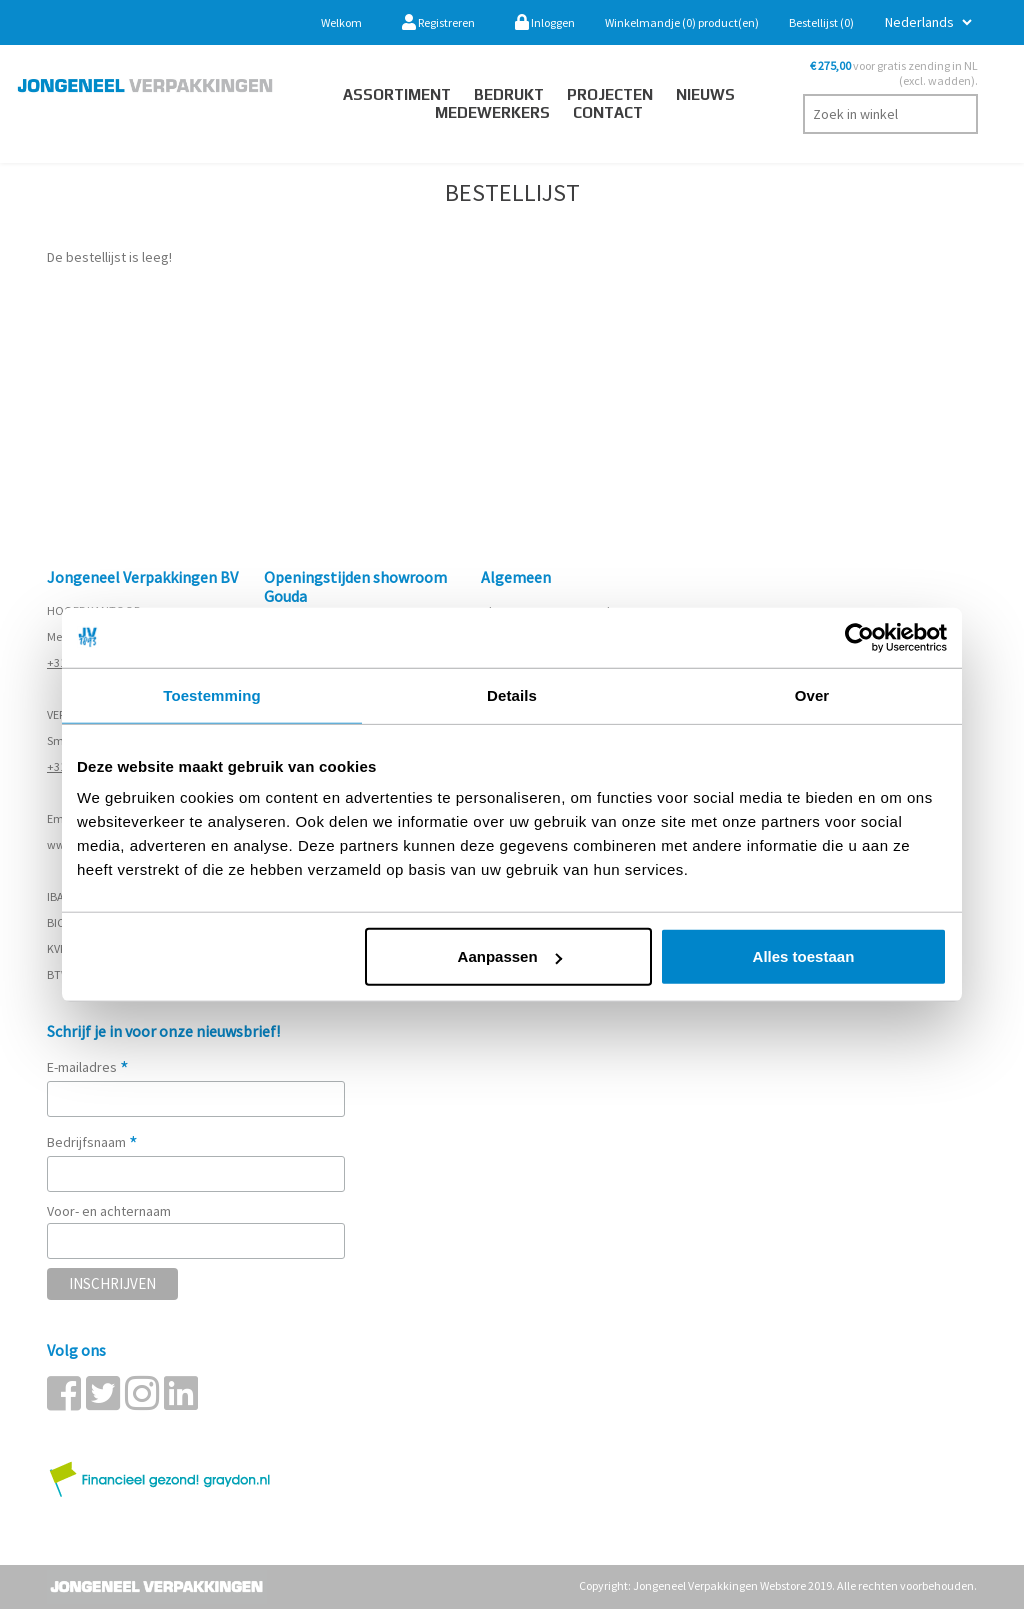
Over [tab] (812, 694)
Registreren (438, 22)
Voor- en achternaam (109, 1211)
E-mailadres (88, 1067)
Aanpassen (510, 956)
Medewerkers (492, 112)
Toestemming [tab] (212, 694)
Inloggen (545, 22)
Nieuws (705, 94)
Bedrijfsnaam (92, 1142)
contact (608, 112)
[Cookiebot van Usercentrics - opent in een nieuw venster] (859, 637)
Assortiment (397, 94)
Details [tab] (512, 694)
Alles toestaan (804, 956)
